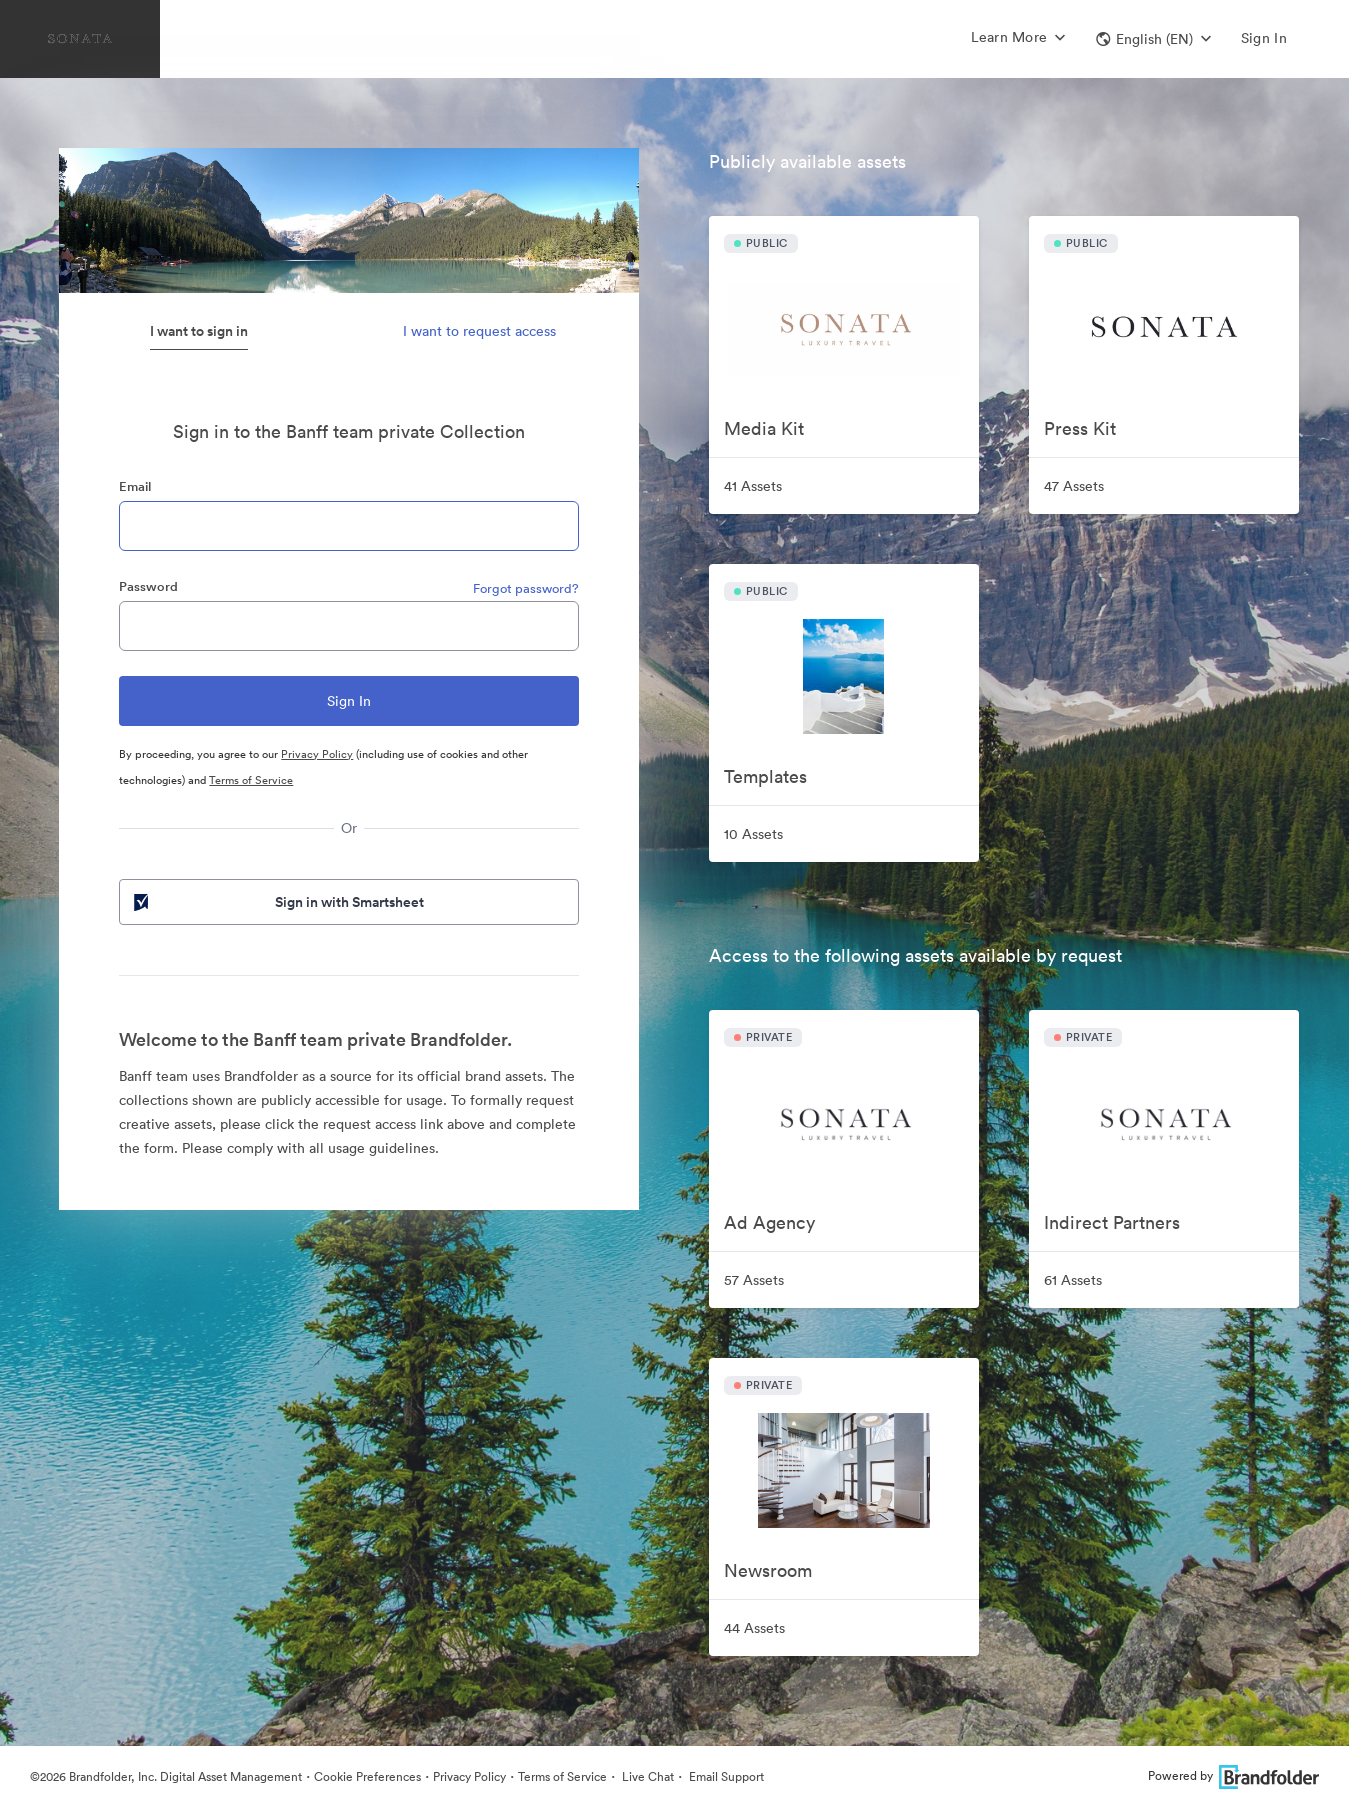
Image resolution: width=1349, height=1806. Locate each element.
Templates (765, 776)
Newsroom (768, 1570)
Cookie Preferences (367, 1776)
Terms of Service (251, 780)
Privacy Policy (317, 754)
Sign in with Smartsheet (277, 902)
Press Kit (1080, 428)
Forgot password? (526, 588)
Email (135, 486)
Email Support (725, 1776)
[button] (1153, 39)
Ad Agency (769, 1222)
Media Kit (764, 428)
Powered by (1233, 1775)
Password (148, 586)
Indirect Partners (1112, 1222)
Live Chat (646, 1776)
